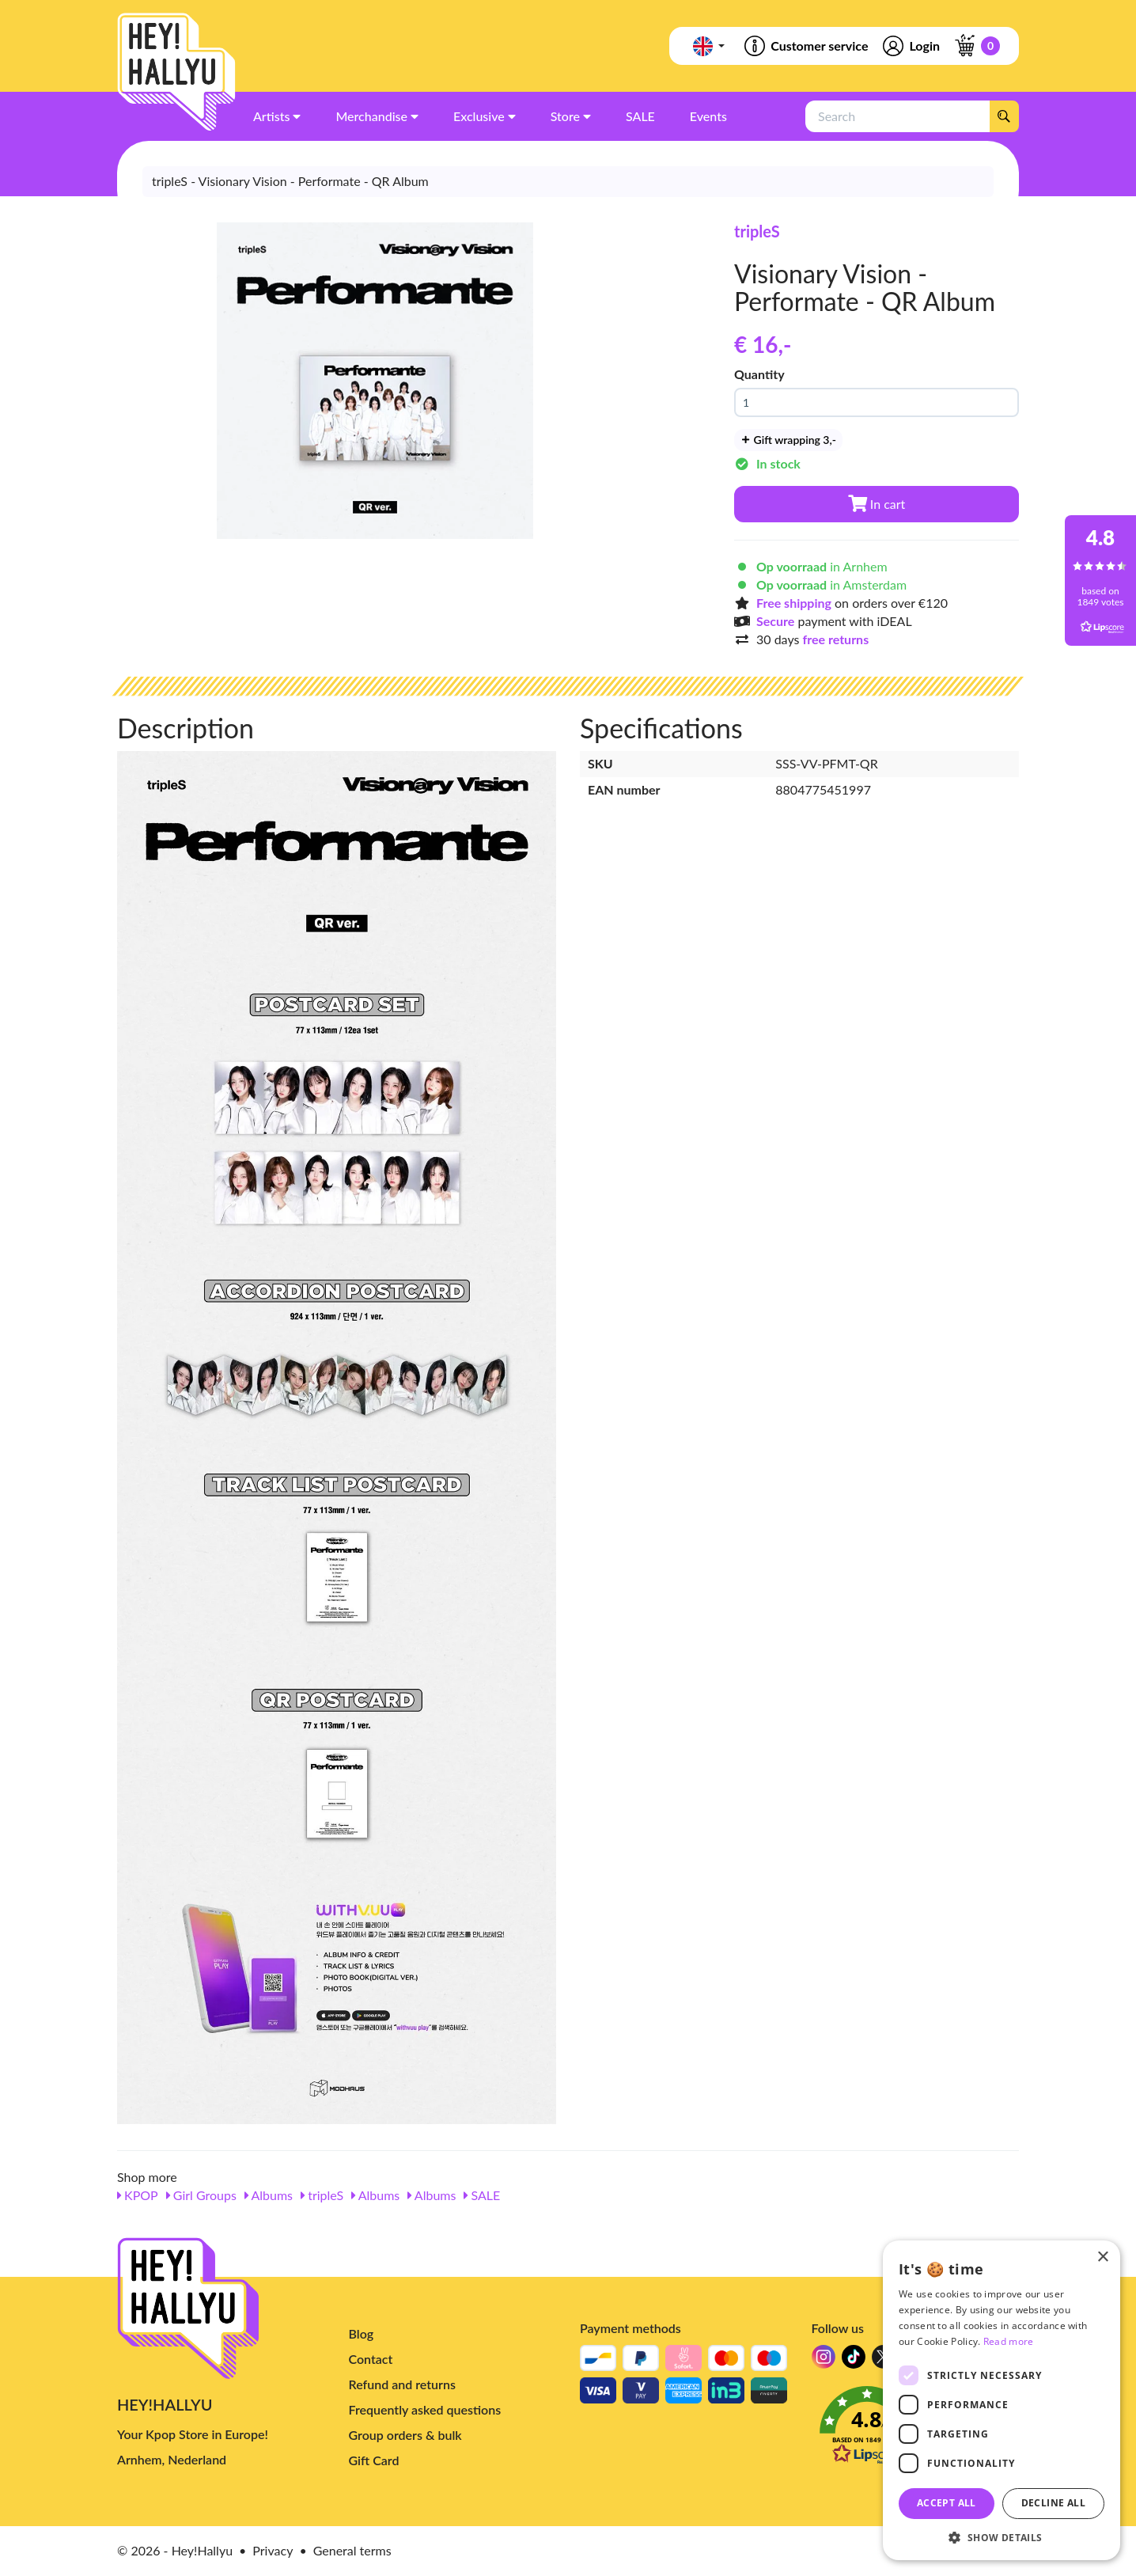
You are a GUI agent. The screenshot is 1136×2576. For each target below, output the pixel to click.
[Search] (1004, 116)
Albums (268, 2194)
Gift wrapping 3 (788, 439)
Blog (361, 2333)
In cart (877, 503)
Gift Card (374, 2460)
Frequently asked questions (425, 2409)
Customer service (805, 46)
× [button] (1102, 2257)
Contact (371, 2358)
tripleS (757, 231)
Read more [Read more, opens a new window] (1008, 2341)
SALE (482, 2194)
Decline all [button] (1053, 2503)
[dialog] (1001, 2400)
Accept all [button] (946, 2503)
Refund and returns (402, 2384)
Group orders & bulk (405, 2434)
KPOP (137, 2194)
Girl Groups (201, 2194)
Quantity (759, 373)
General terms (352, 2550)
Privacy (272, 2550)
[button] (1001, 2536)
